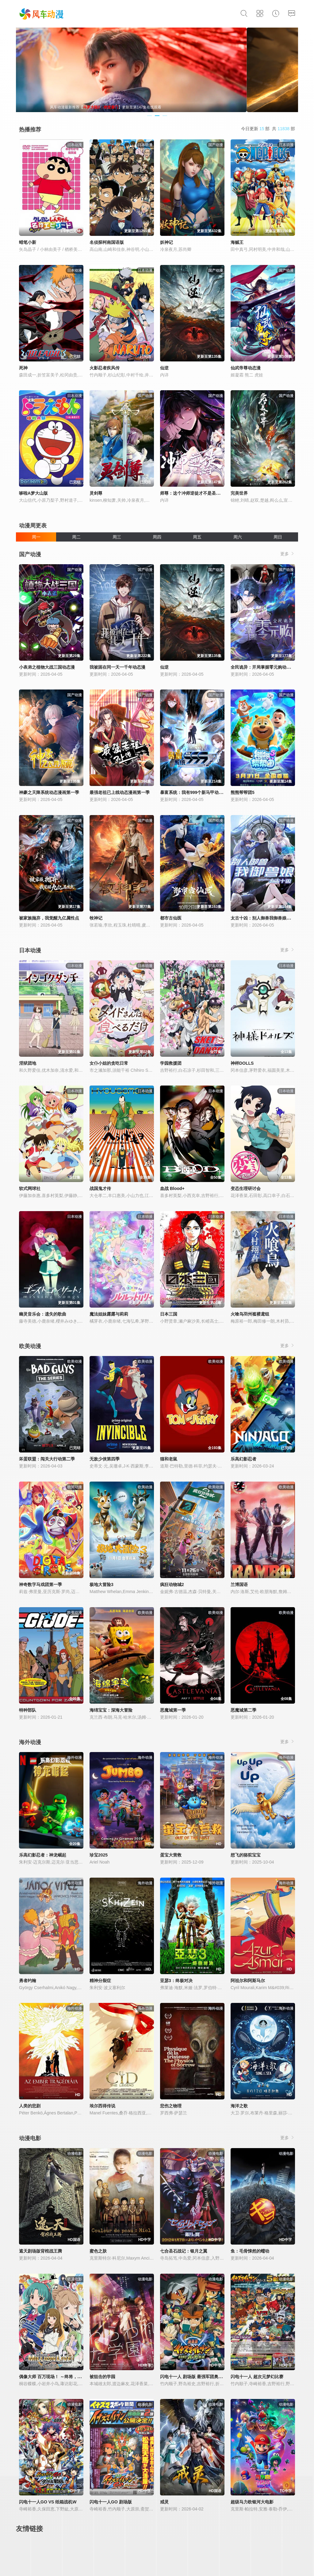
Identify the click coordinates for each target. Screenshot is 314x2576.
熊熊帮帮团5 (243, 792)
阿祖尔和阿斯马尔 (248, 1980)
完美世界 (239, 493)
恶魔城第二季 (243, 1710)
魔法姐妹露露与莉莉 (109, 1314)
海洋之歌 (239, 2105)
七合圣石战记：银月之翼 (183, 2251)
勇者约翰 (27, 1980)
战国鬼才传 (100, 1188)
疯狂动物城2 (172, 1584)
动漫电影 (30, 2138)
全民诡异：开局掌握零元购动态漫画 (265, 667)
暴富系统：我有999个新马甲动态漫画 (196, 792)
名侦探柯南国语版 (107, 242)
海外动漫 (30, 1742)
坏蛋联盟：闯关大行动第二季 (47, 1458)
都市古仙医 (171, 918)
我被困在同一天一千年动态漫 (117, 667)
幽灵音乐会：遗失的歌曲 (42, 1314)
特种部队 (27, 1710)
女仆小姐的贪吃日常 (109, 1063)
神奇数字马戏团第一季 (40, 1584)
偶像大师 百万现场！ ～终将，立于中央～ (59, 2376)
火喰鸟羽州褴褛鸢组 (250, 1314)
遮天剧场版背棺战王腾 (40, 2251)
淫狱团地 (27, 1063)
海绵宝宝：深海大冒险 (111, 1710)
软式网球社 (29, 1188)
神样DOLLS (242, 1063)
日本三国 (168, 1314)
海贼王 (237, 242)
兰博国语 (239, 1584)
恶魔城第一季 (173, 1710)
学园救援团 (171, 1063)
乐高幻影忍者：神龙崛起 (42, 1855)
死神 (23, 367)
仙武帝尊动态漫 (246, 367)
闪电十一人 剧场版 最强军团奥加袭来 (195, 2376)
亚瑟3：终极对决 (176, 1980)
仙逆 (164, 367)
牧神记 (96, 918)
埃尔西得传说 (102, 2105)
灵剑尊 (96, 493)
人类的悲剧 (29, 2105)
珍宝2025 (99, 1855)
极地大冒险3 (101, 1584)
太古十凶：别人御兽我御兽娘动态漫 (265, 918)
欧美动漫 (30, 1346)
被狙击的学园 (102, 2376)
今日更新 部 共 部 (268, 128)
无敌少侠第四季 (105, 1458)
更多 (287, 553)
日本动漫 (30, 950)
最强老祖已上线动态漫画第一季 (120, 792)
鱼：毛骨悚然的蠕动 (250, 2251)
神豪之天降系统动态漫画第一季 (49, 792)
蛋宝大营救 (171, 1855)
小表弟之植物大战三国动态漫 (47, 667)
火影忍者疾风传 (105, 367)
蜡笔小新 (27, 242)
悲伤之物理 (171, 2105)
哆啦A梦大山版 (33, 493)
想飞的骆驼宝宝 (246, 1855)
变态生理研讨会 (246, 1188)
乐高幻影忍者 (243, 1458)
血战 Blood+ (172, 1188)
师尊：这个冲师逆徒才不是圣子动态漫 (196, 493)
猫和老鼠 (168, 1458)
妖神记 (166, 242)
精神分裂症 (100, 1980)
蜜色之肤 (98, 2251)
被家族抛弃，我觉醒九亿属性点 (49, 918)
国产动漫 (30, 554)
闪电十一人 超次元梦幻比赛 (257, 2376)
